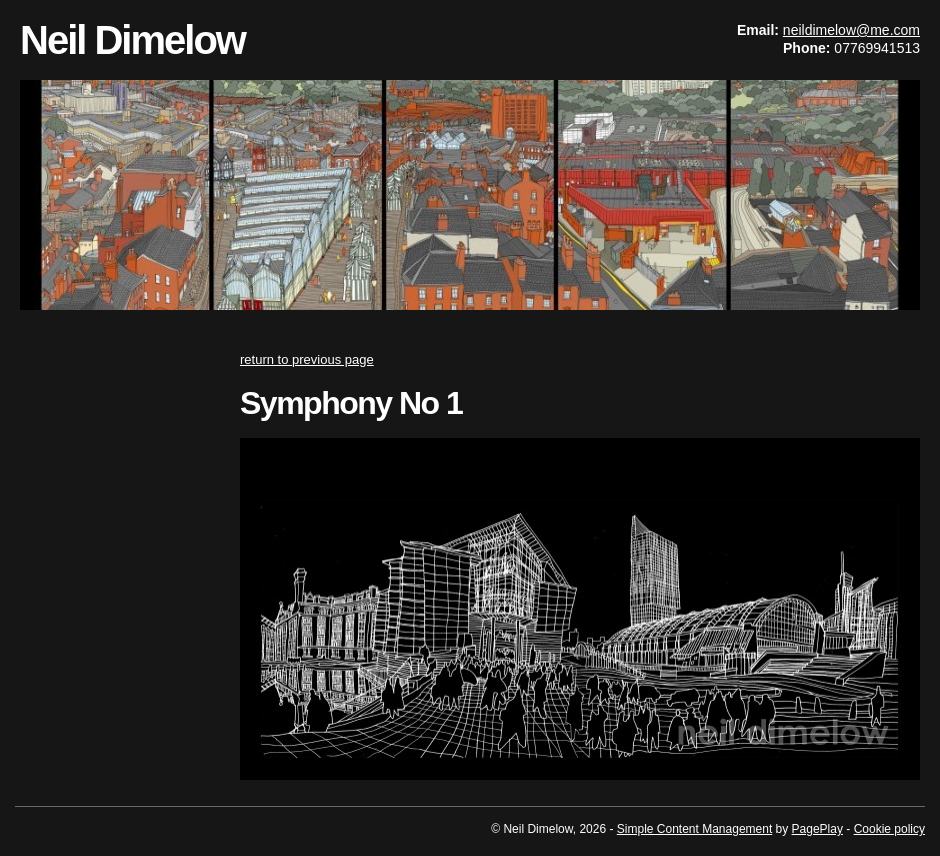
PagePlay (817, 829)
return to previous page (307, 359)
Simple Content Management (694, 829)
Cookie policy (889, 829)
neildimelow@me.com (851, 30)
